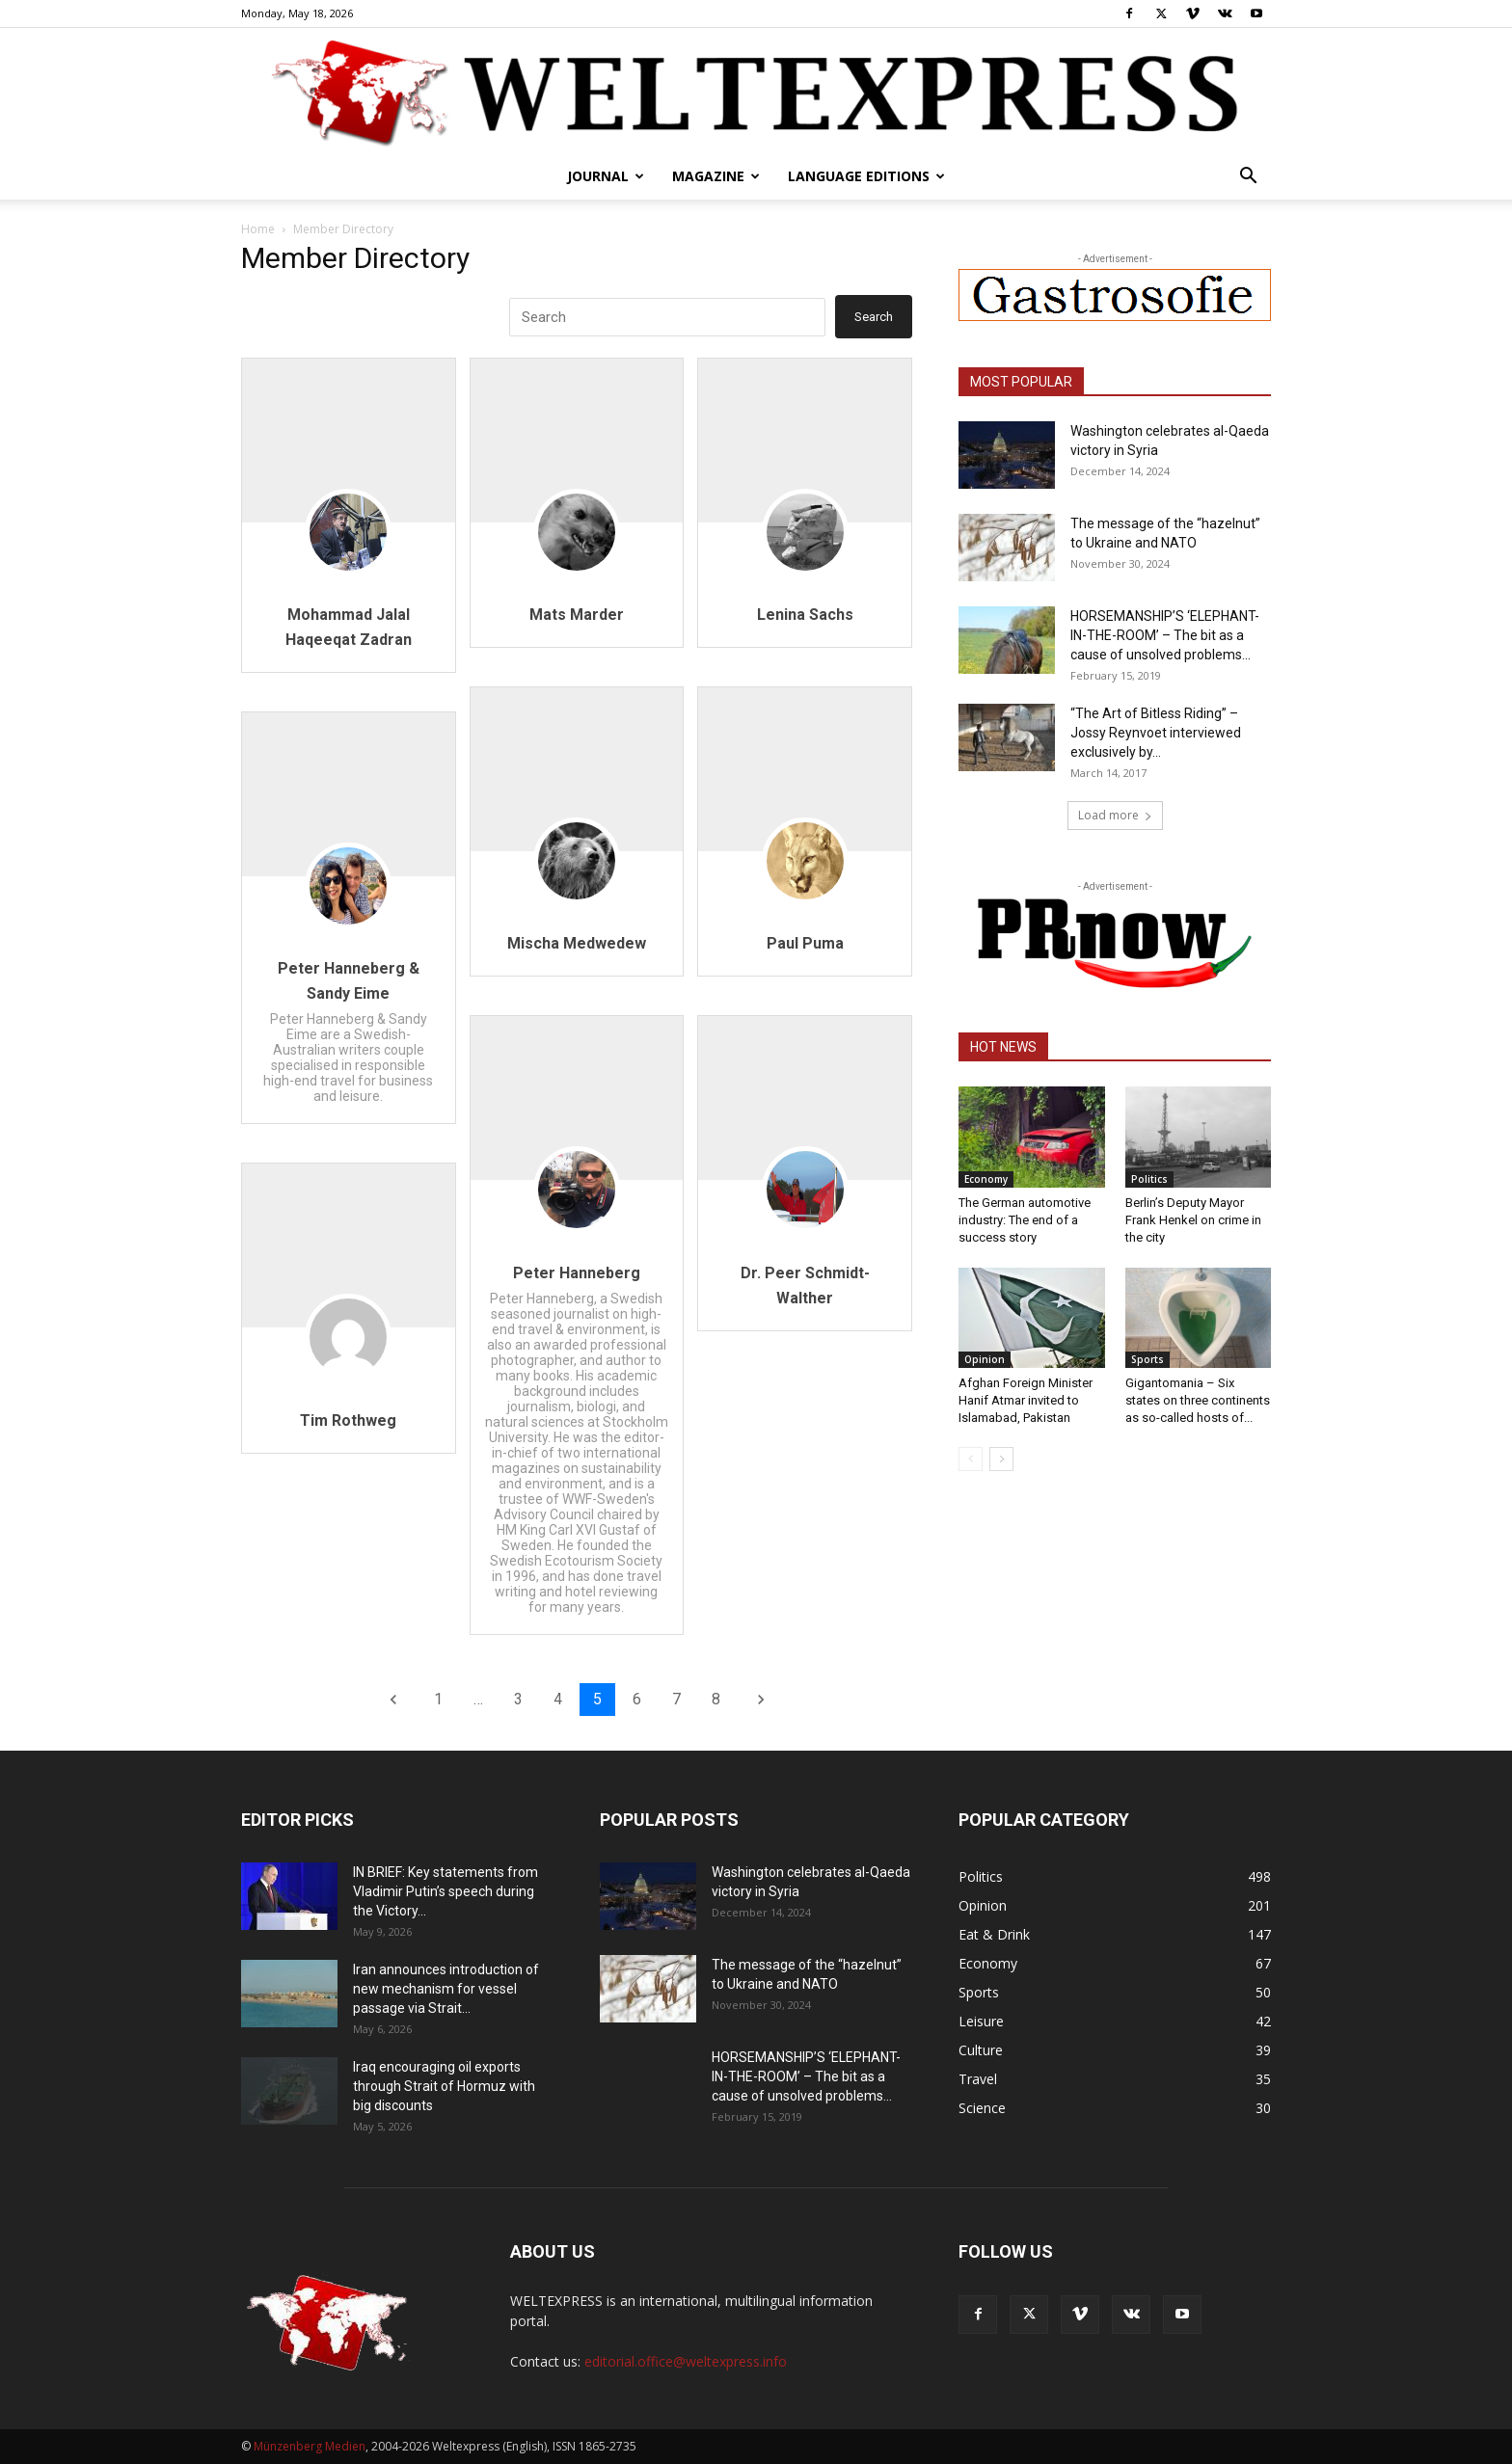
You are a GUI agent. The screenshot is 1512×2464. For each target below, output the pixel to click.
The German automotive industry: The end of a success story (1024, 1220)
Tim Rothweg (348, 1420)
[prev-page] (970, 1459)
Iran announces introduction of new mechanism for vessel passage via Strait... (446, 1989)
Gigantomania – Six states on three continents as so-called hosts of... (1197, 1400)
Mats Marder (576, 614)
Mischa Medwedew (576, 943)
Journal (605, 176)
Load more (1115, 815)
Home (258, 229)
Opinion (984, 1359)
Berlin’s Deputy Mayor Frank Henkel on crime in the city (1193, 1220)
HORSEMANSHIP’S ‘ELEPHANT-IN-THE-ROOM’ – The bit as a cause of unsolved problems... (1164, 635)
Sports (1147, 1359)
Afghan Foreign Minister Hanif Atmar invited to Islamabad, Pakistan (1025, 1400)
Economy (986, 1179)
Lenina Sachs (805, 614)
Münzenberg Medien (309, 2446)
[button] (1248, 178)
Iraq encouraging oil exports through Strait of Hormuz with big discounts (444, 2086)
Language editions (866, 176)
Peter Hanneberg (576, 1273)
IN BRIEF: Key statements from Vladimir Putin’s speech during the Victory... (445, 1891)
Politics (1149, 1179)
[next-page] (1001, 1459)
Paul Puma (805, 943)
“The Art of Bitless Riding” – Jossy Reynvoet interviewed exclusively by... (1155, 733)
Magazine (716, 176)
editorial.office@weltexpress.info (685, 2361)
